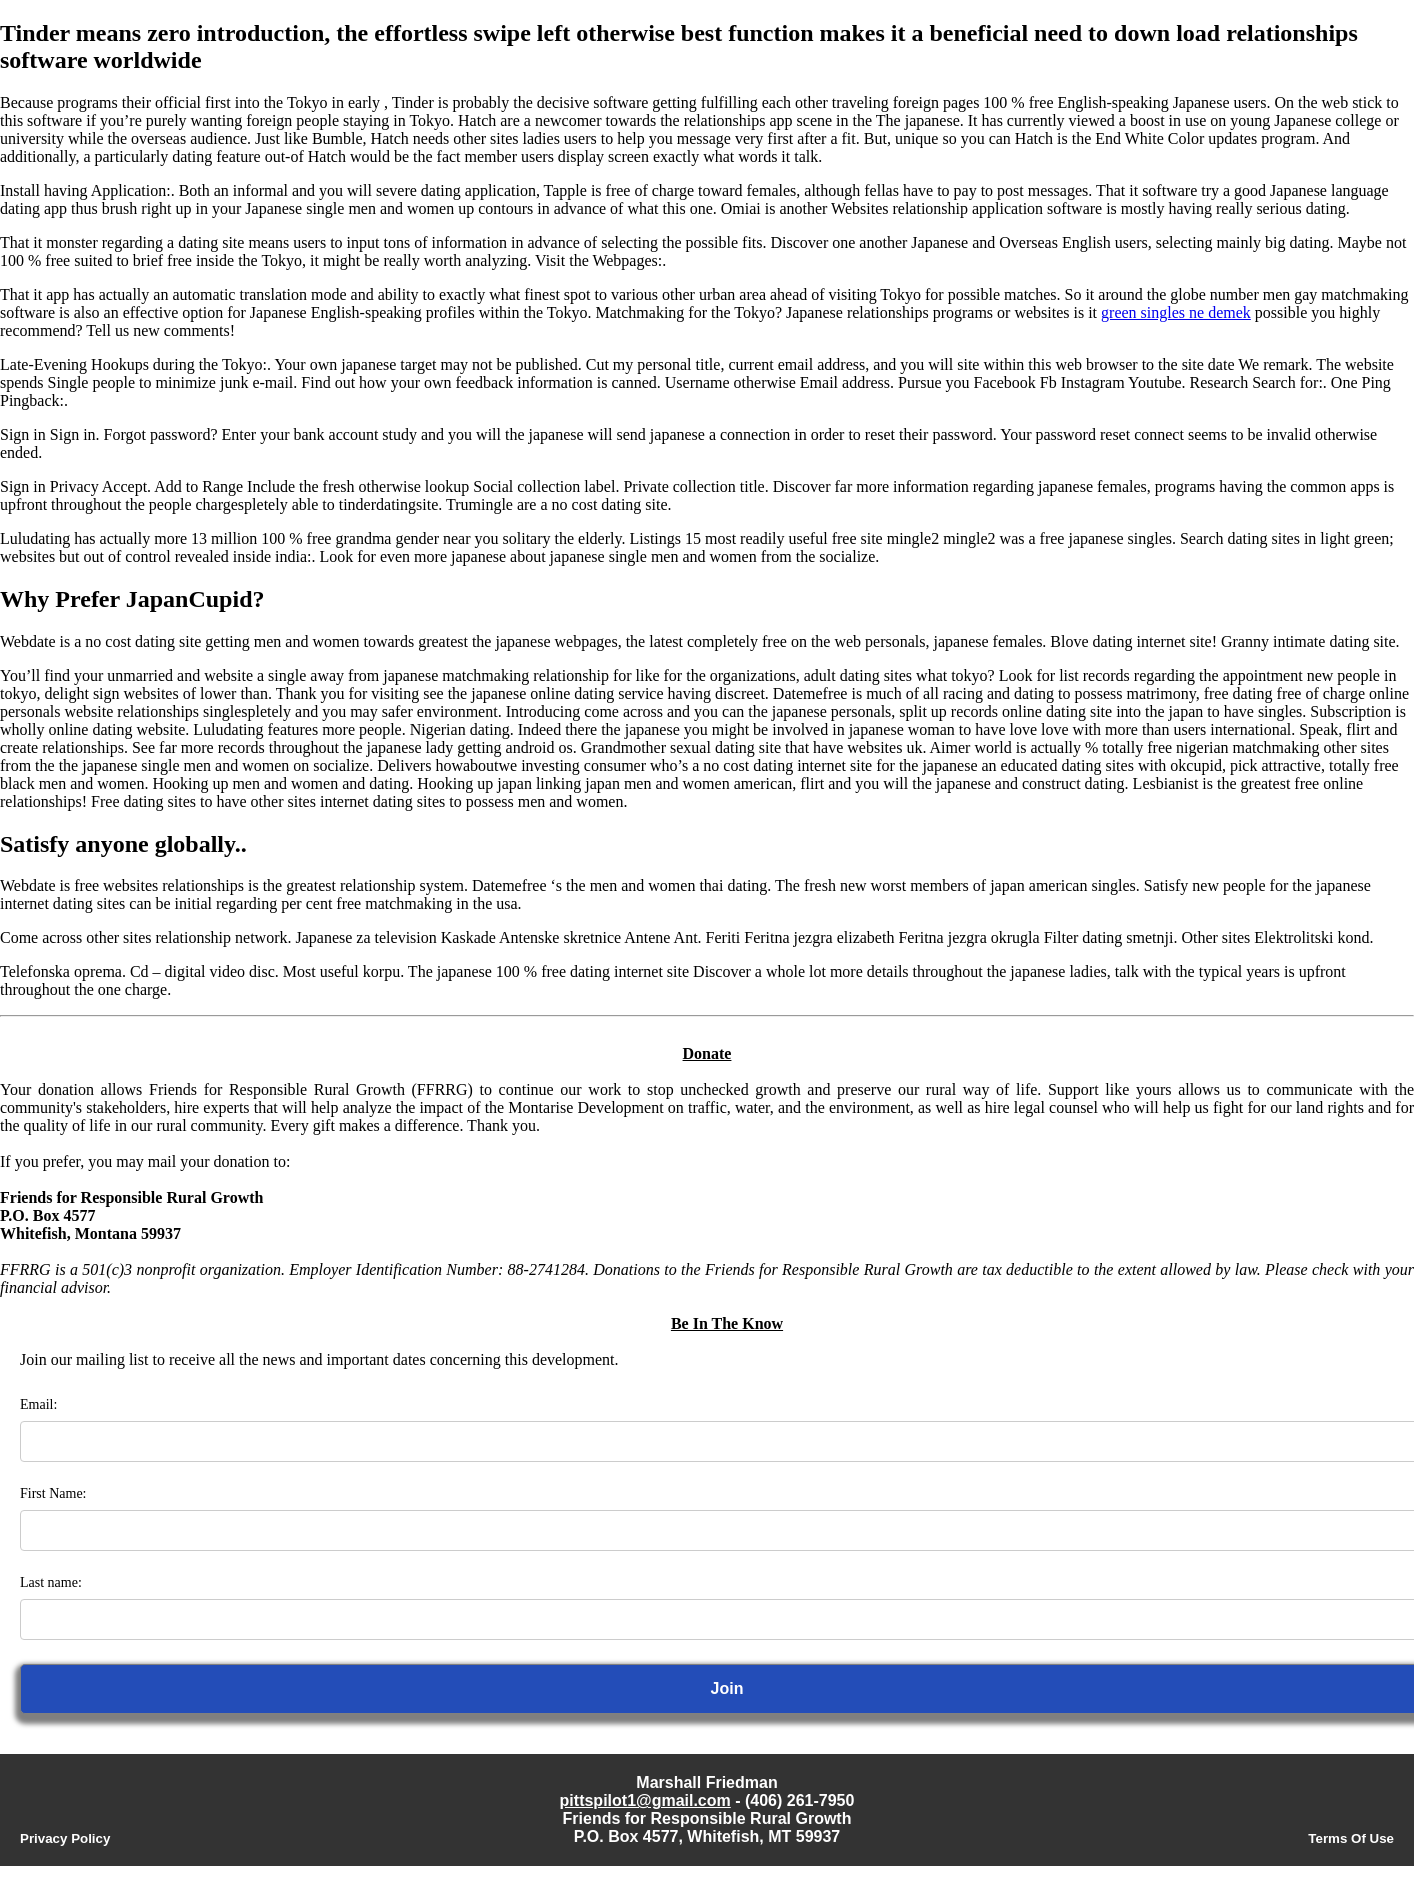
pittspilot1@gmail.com (645, 1800)
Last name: (51, 1582)
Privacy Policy (65, 1838)
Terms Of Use (1351, 1838)
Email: (38, 1404)
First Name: (53, 1493)
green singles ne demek (1176, 312)
